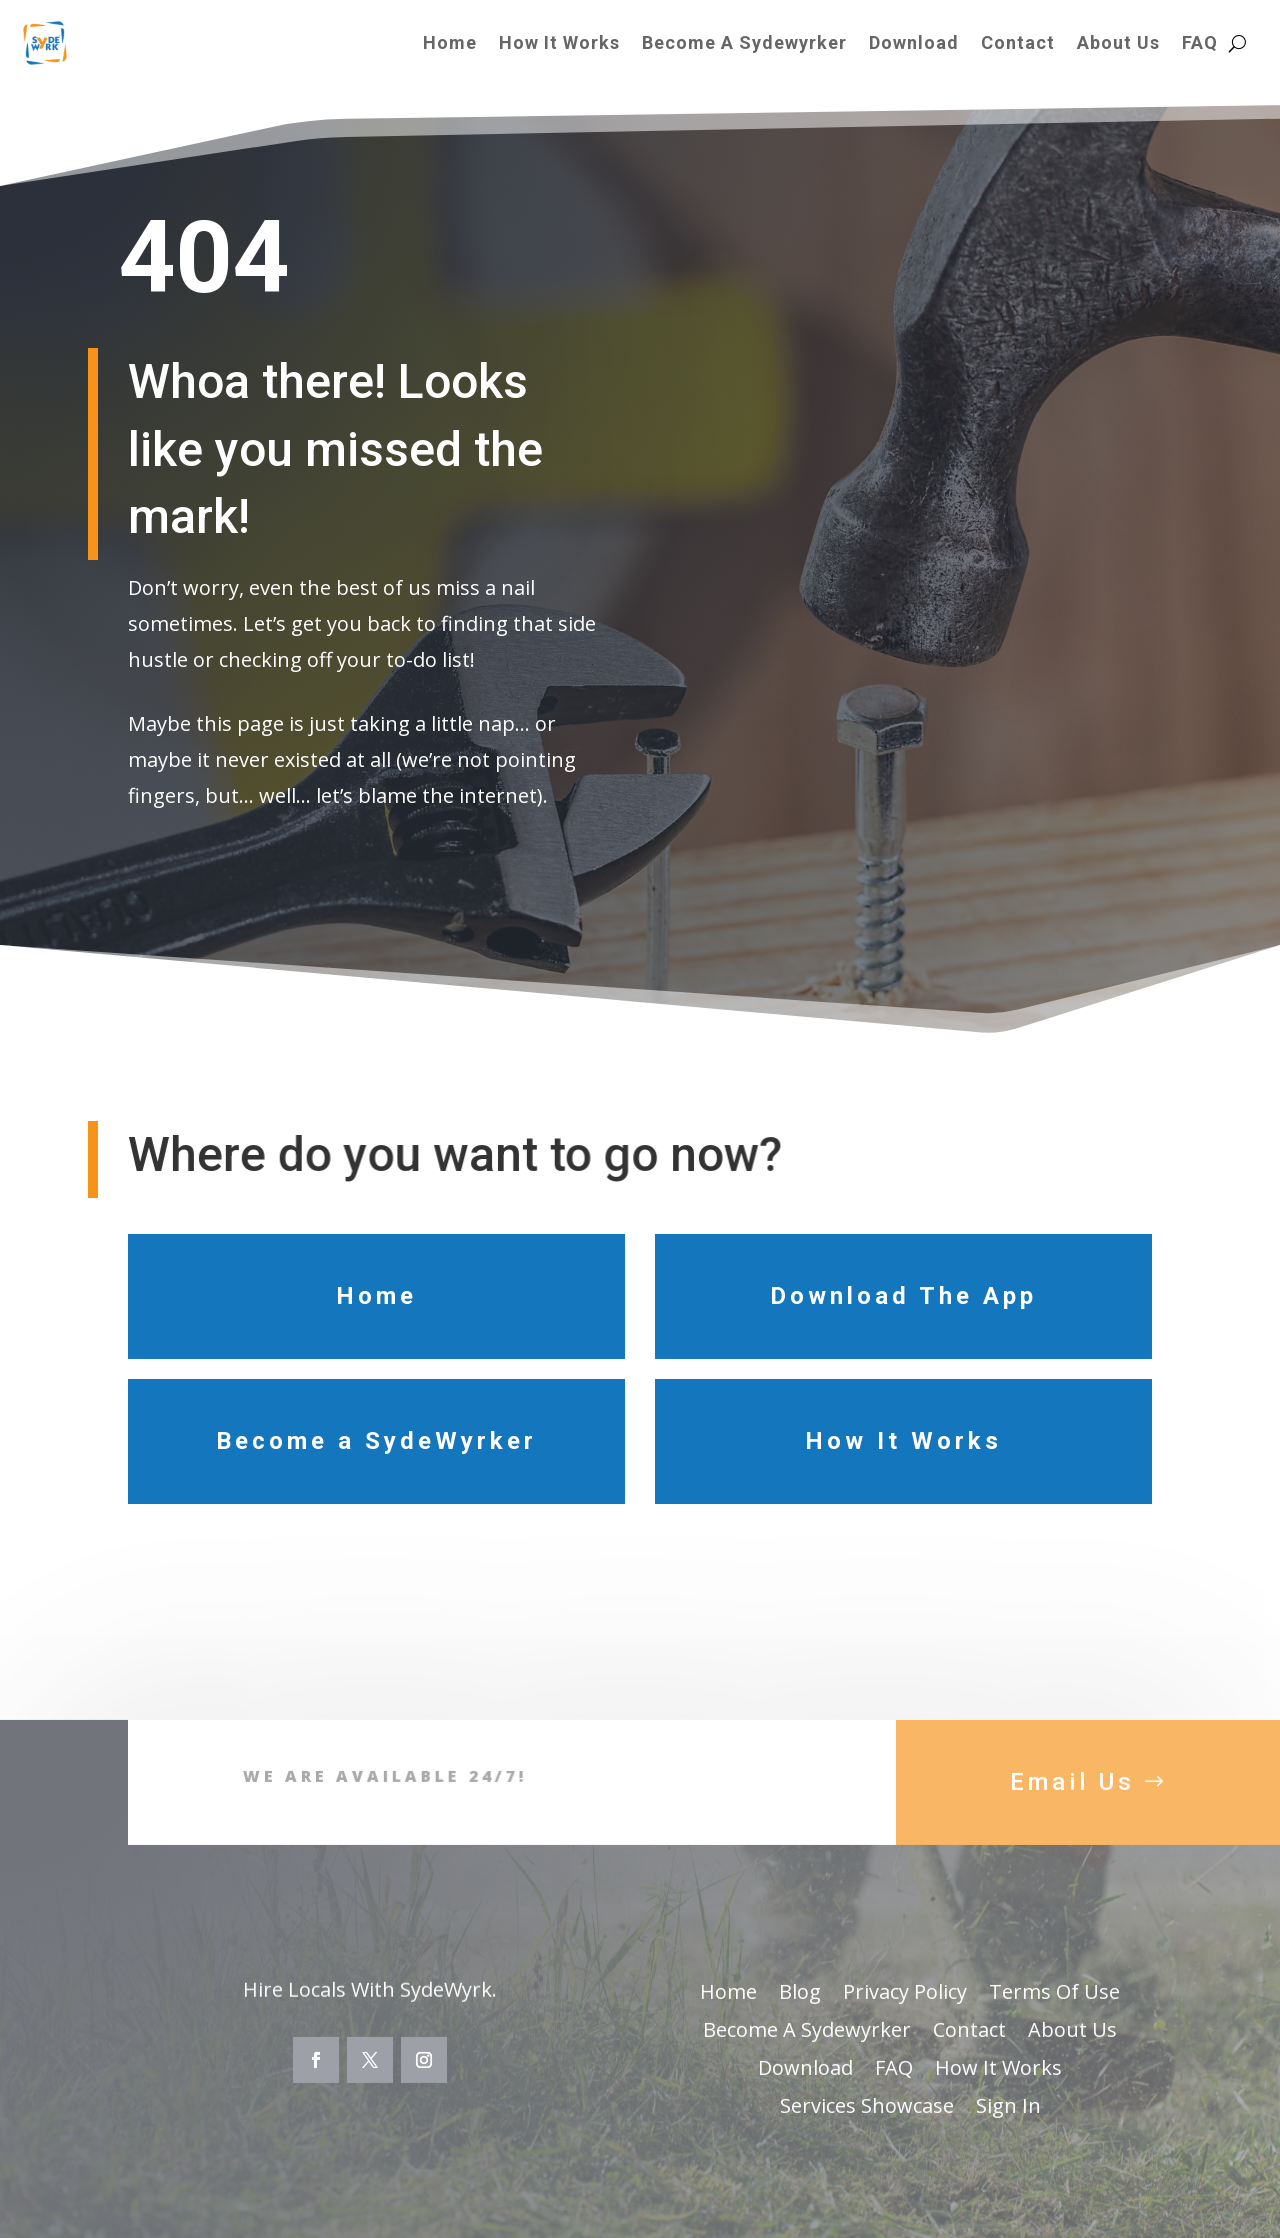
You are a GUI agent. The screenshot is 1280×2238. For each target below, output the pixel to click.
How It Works (559, 42)
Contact (1018, 42)
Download (914, 42)
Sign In (1008, 2146)
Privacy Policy (905, 2032)
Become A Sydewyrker (744, 42)
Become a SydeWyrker (376, 1441)
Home (450, 42)
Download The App (903, 1296)
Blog (800, 2032)
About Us (1118, 42)
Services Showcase (867, 2146)
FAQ (1200, 42)
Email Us (1072, 1821)
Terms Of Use (1054, 2032)
